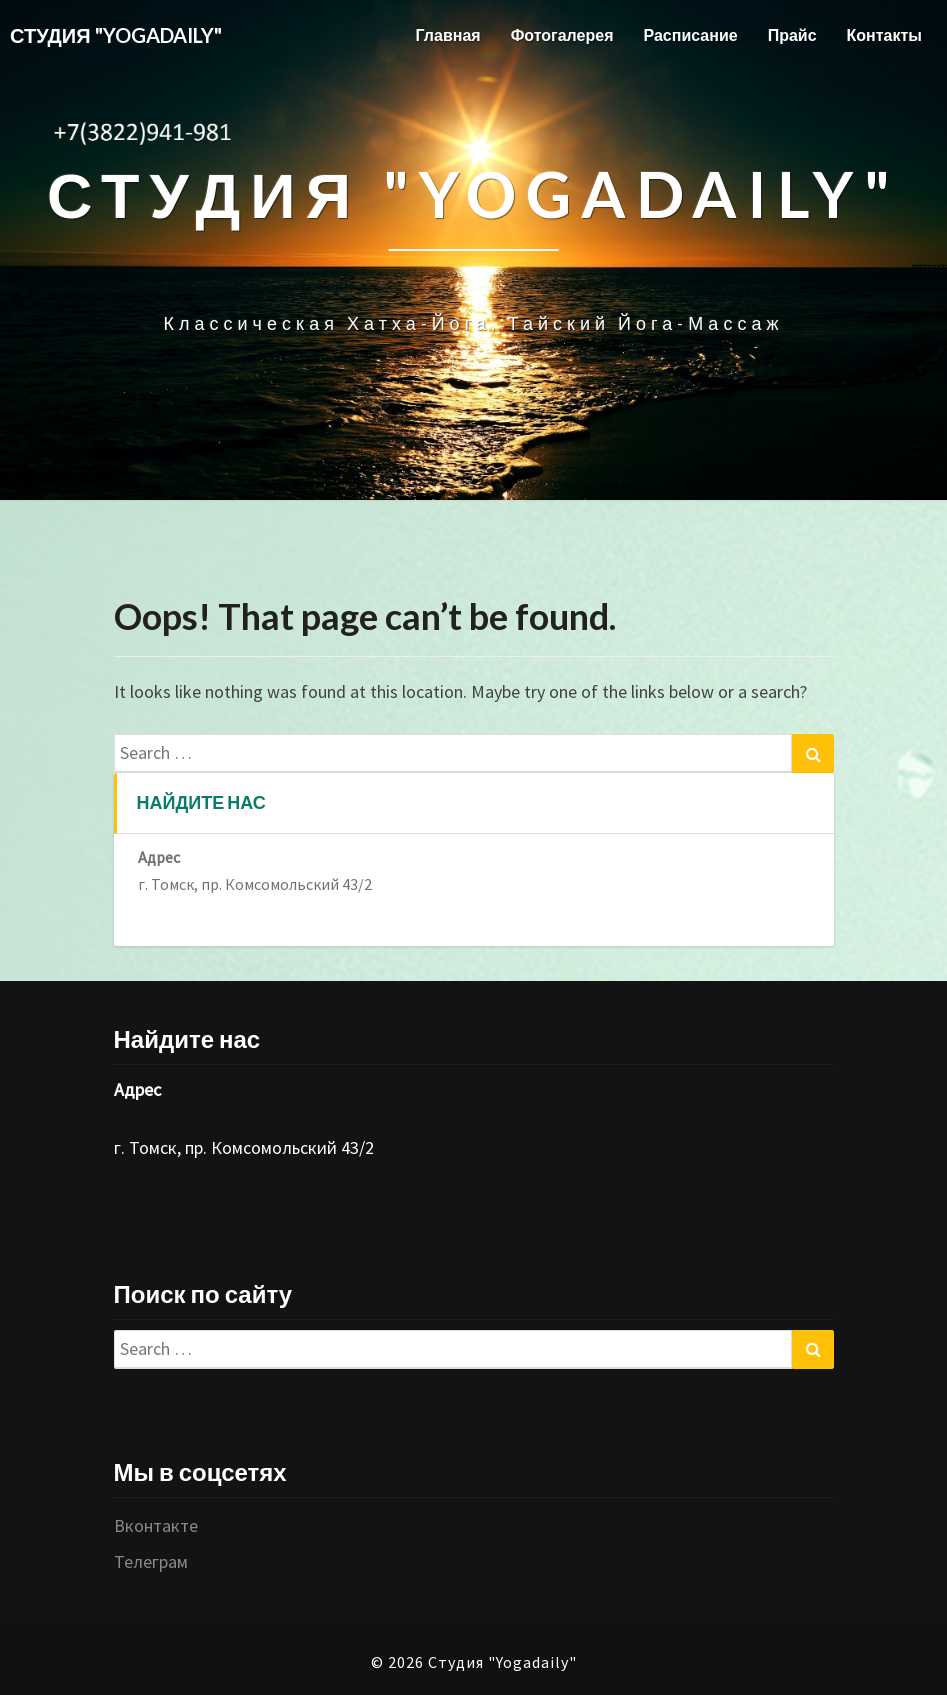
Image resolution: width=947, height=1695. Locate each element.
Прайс (792, 34)
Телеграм (151, 1561)
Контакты (884, 34)
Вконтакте (156, 1525)
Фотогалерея (562, 34)
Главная (448, 34)
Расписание (690, 34)
